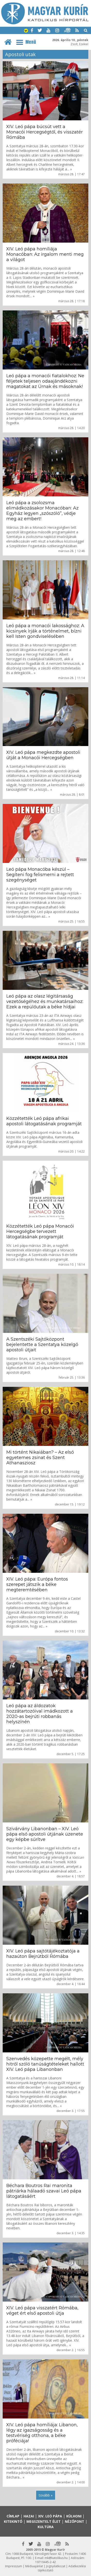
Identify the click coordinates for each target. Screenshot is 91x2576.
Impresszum (13, 2566)
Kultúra (46, 2526)
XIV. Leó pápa (50, 2516)
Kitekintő (13, 2521)
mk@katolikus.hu (56, 2558)
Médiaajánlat (34, 2566)
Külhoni (74, 2516)
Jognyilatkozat (55, 2566)
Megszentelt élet (43, 2521)
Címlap (13, 2516)
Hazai (29, 2516)
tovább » (45, 2495)
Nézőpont (74, 2521)
